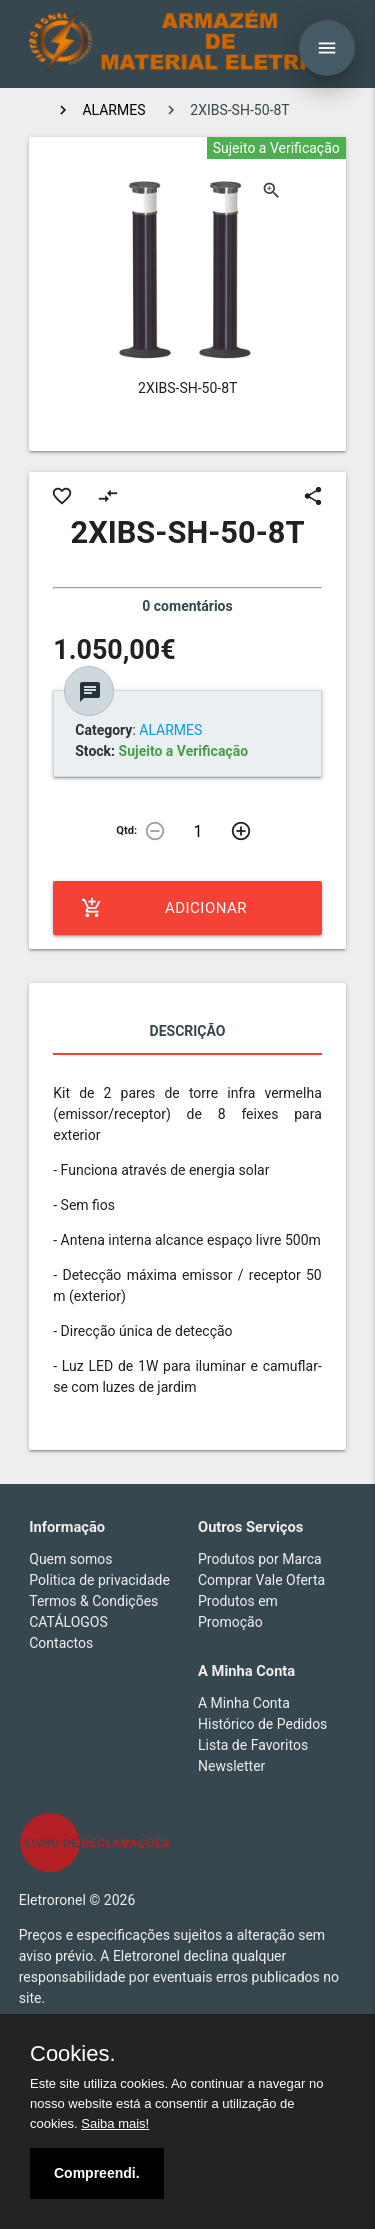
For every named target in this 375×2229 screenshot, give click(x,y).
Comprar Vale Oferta (261, 1580)
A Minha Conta (244, 1703)
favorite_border (62, 496)
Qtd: (126, 830)
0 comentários (187, 606)
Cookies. (73, 2054)
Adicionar (164, 908)
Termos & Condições (93, 1601)
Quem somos (70, 1559)
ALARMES (113, 110)
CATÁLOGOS (68, 1622)
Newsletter (231, 1766)
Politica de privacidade (99, 1580)
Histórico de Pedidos (262, 1724)
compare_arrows (108, 496)
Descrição (188, 1031)
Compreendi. (97, 2173)
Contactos (61, 1643)
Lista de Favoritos (253, 1745)
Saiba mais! (115, 2123)
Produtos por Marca (260, 1559)
